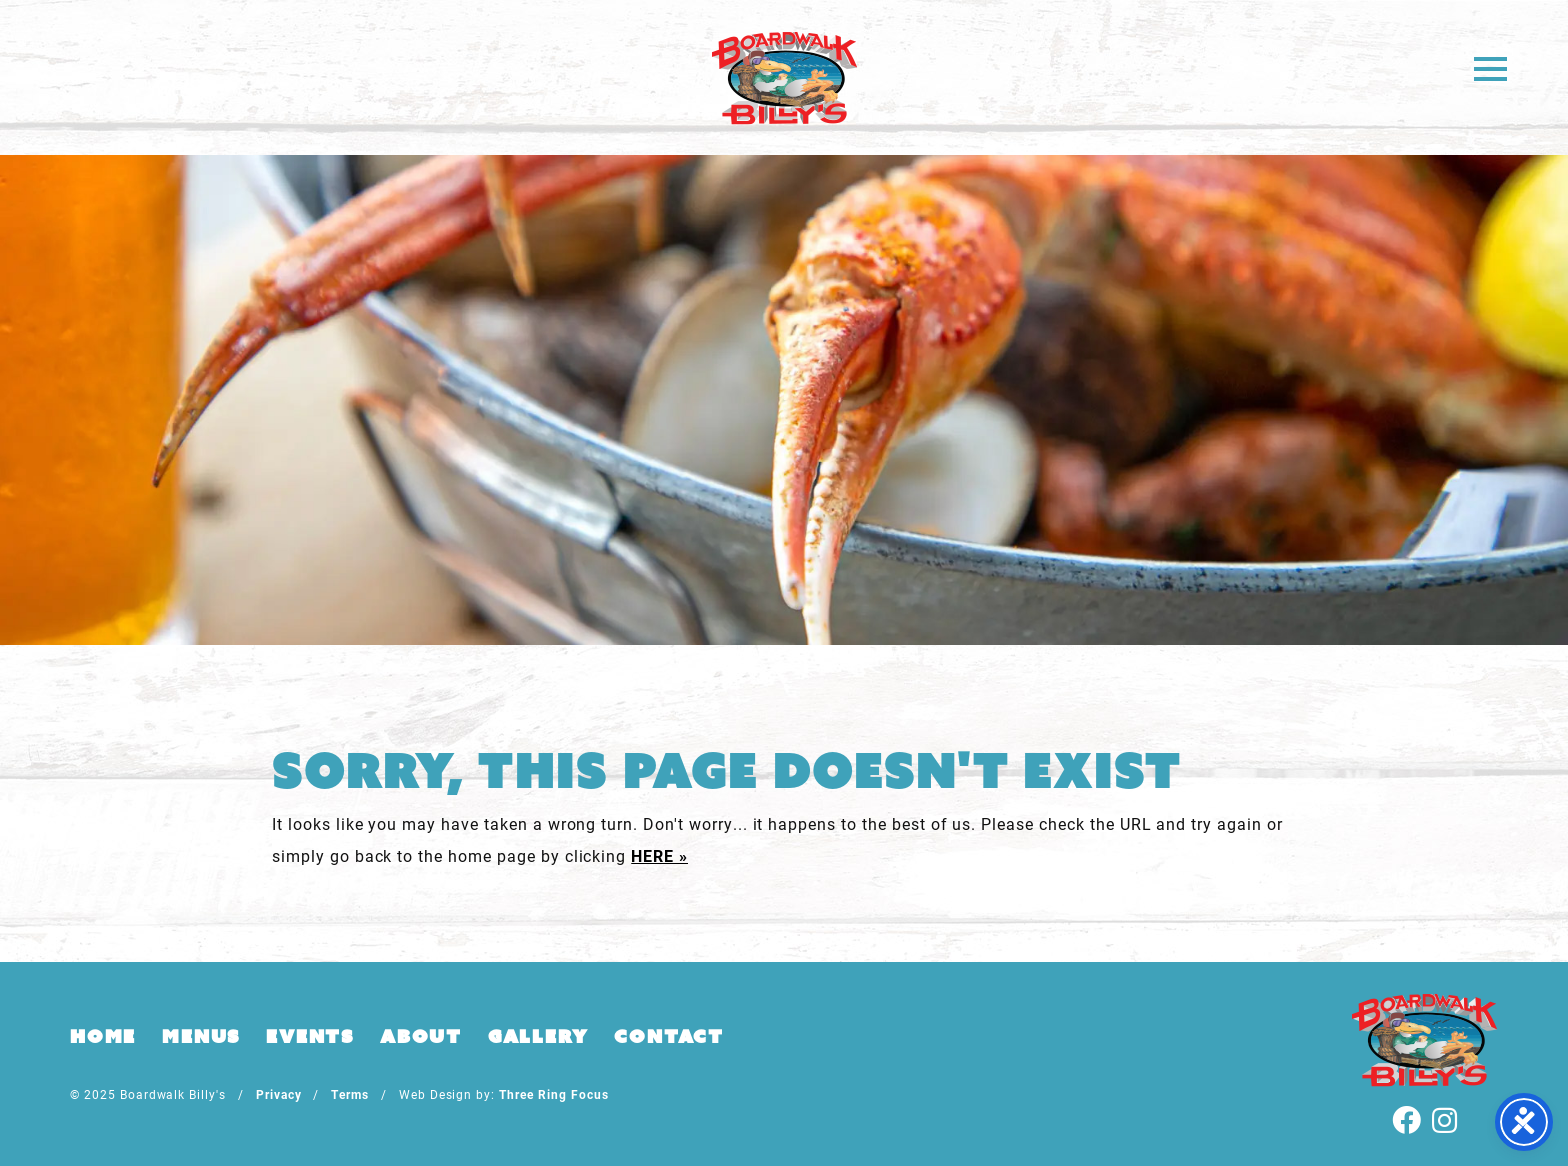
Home (103, 1036)
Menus (201, 1036)
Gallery (538, 1036)
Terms (350, 1094)
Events (310, 1036)
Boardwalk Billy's (784, 77)
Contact (669, 1036)
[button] (1490, 67)
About (421, 1036)
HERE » (659, 855)
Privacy (279, 1094)
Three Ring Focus (553, 1094)
